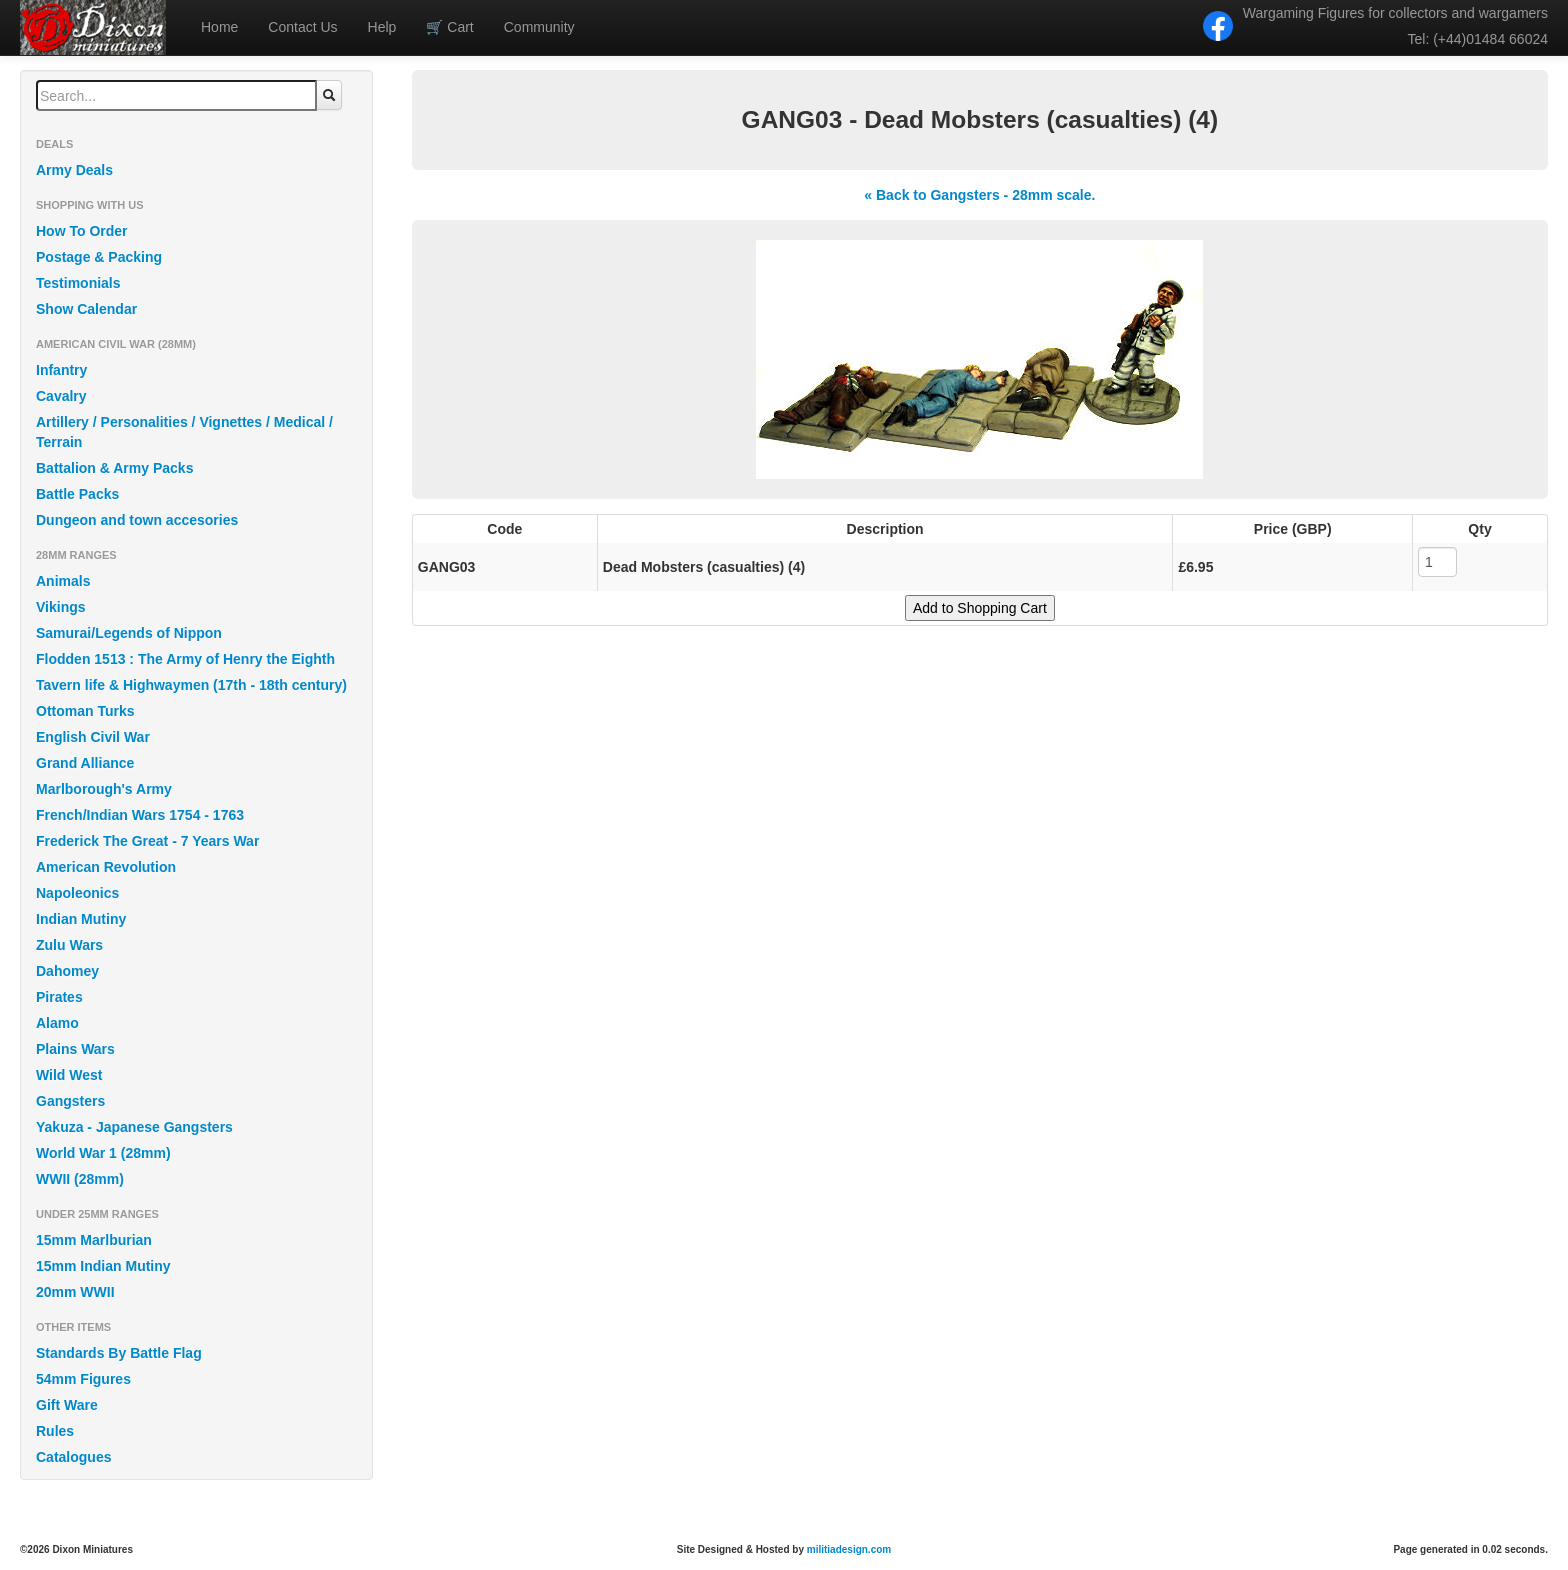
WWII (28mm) (80, 1179)
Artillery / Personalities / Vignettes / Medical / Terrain (184, 432)
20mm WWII (75, 1292)
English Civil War (93, 737)
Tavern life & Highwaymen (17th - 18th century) (191, 685)
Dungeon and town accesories (137, 520)
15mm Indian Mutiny (103, 1266)
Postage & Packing (99, 257)
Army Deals (74, 170)
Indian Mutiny (81, 919)
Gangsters (70, 1101)
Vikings (61, 607)
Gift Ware (67, 1405)
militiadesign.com (849, 1549)
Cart (449, 27)
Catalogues (73, 1457)
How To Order (82, 231)
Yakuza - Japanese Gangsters (134, 1127)
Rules (55, 1431)
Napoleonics (77, 893)
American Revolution (106, 867)
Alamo (57, 1023)
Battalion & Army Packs (114, 468)
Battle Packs (77, 494)
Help (382, 27)
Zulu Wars (69, 945)
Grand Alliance (85, 763)
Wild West (69, 1075)
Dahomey (67, 971)
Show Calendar (86, 309)
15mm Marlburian (94, 1240)
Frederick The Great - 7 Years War (147, 841)
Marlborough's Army (104, 789)
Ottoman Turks (85, 711)
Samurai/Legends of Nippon (129, 633)
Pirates (59, 997)
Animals (63, 581)
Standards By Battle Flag (119, 1353)
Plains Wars (75, 1049)
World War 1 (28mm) (103, 1153)
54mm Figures (83, 1379)
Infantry (61, 370)
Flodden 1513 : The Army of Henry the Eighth (185, 659)
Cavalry (61, 396)
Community (539, 27)
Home (219, 27)
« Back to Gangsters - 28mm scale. (979, 195)
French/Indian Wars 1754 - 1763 (140, 815)
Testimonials (78, 283)
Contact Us (302, 27)
